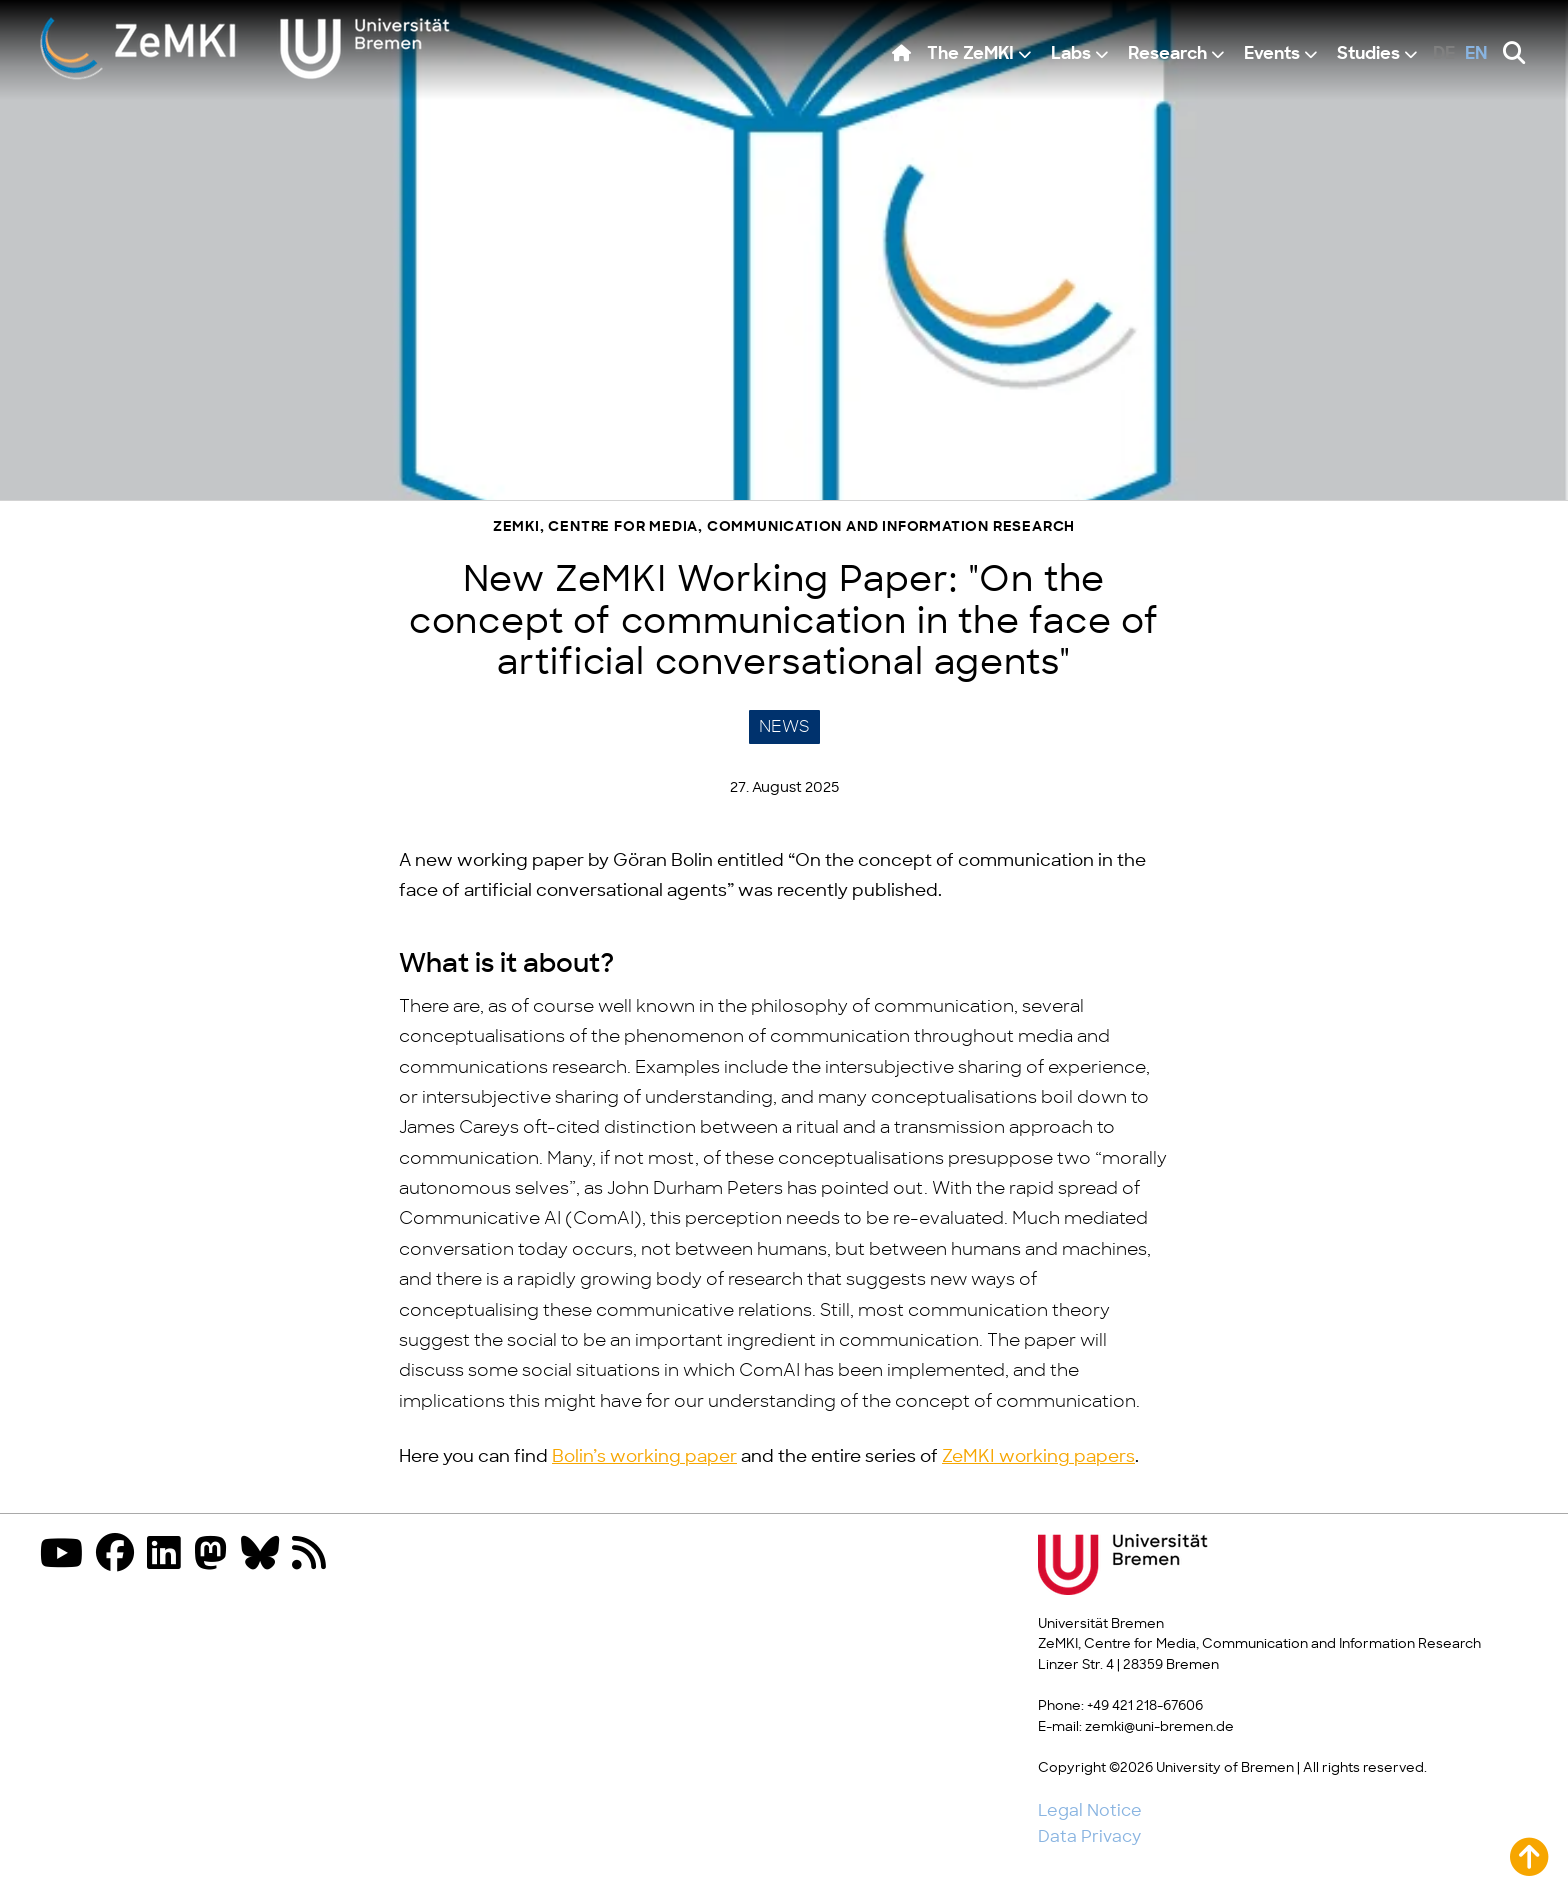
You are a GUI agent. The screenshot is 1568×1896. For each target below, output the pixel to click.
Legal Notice (1090, 1811)
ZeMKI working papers (1038, 1457)
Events (1272, 54)
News (784, 727)
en (1476, 54)
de (1444, 54)
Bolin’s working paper (644, 1457)
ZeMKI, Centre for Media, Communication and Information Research (784, 527)
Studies (1368, 54)
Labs (1071, 54)
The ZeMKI (970, 54)
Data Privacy (1089, 1837)
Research (1167, 54)
